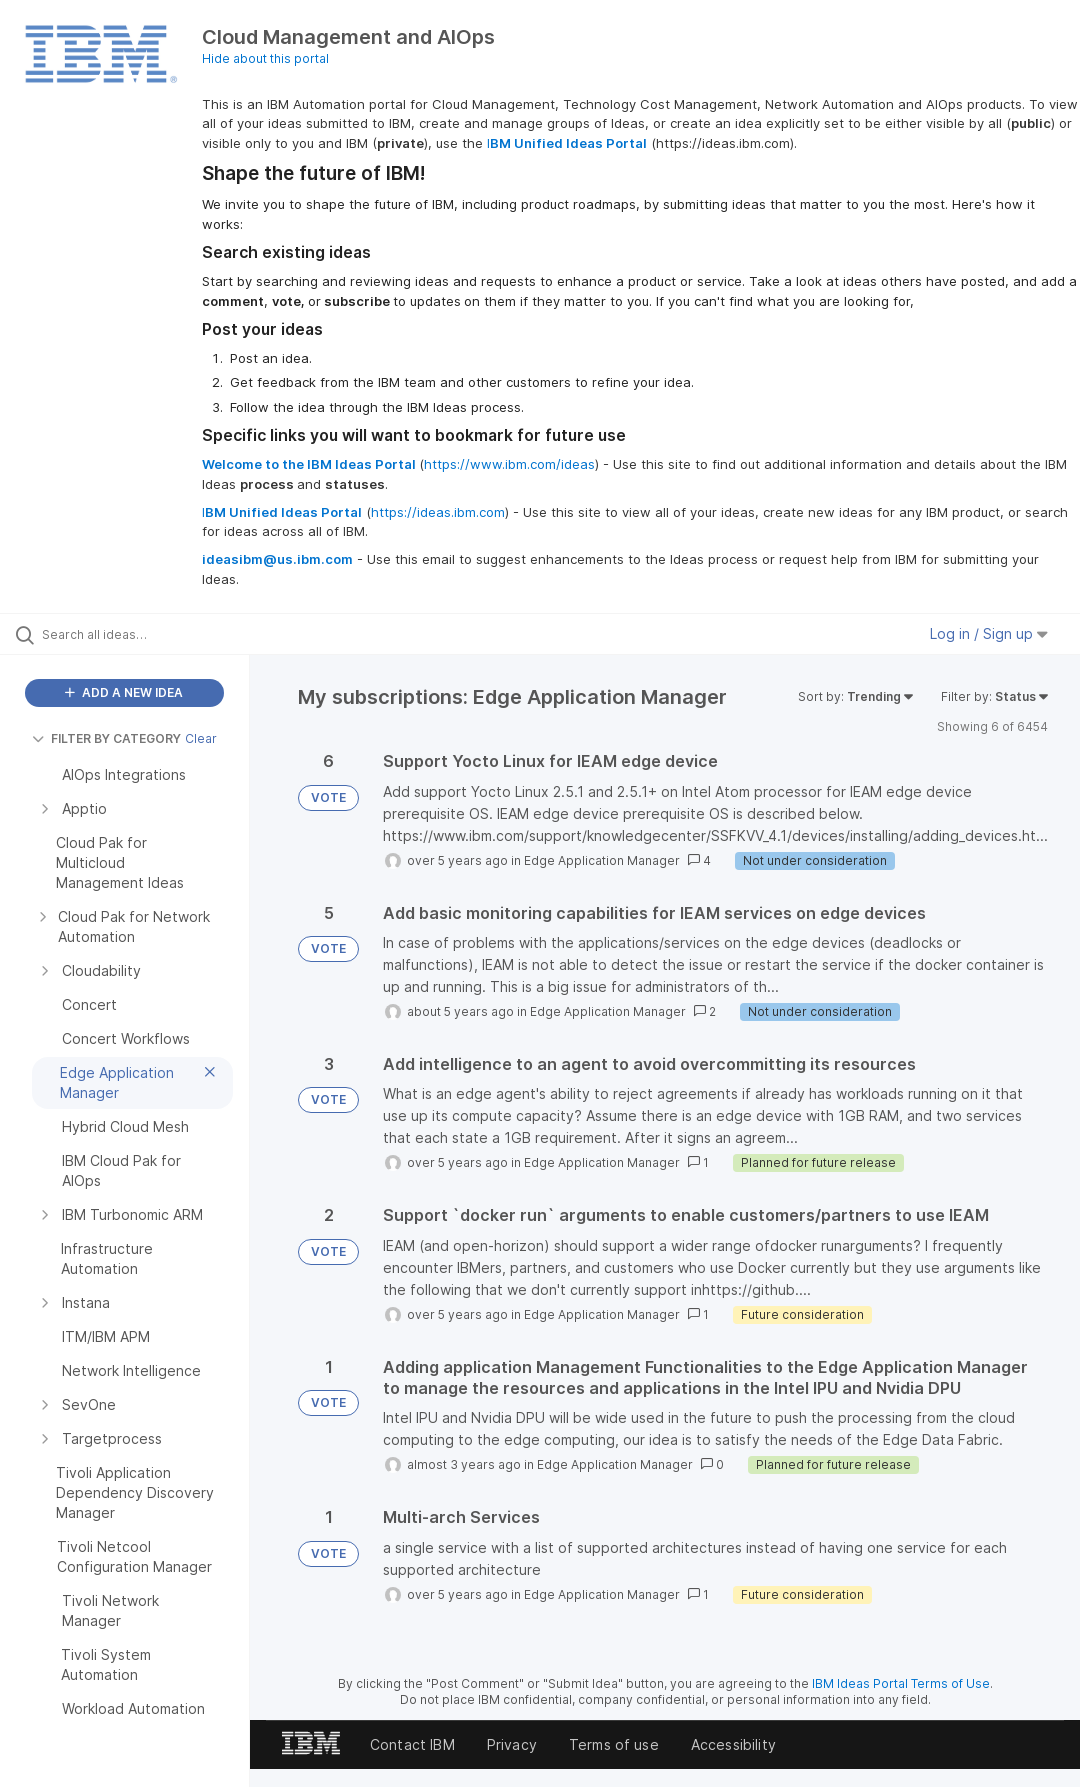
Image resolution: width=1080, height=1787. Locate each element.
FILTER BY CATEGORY (106, 738)
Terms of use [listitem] (614, 1744)
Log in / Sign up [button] (989, 633)
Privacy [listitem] (512, 1744)
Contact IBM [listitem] (412, 1744)
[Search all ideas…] (135, 634)
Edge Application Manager (602, 860)
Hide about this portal (265, 58)
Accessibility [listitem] (733, 1744)
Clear (201, 738)
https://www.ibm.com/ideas (509, 464)
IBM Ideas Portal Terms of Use (901, 1683)
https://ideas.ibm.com (438, 512)
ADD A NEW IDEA (124, 692)
